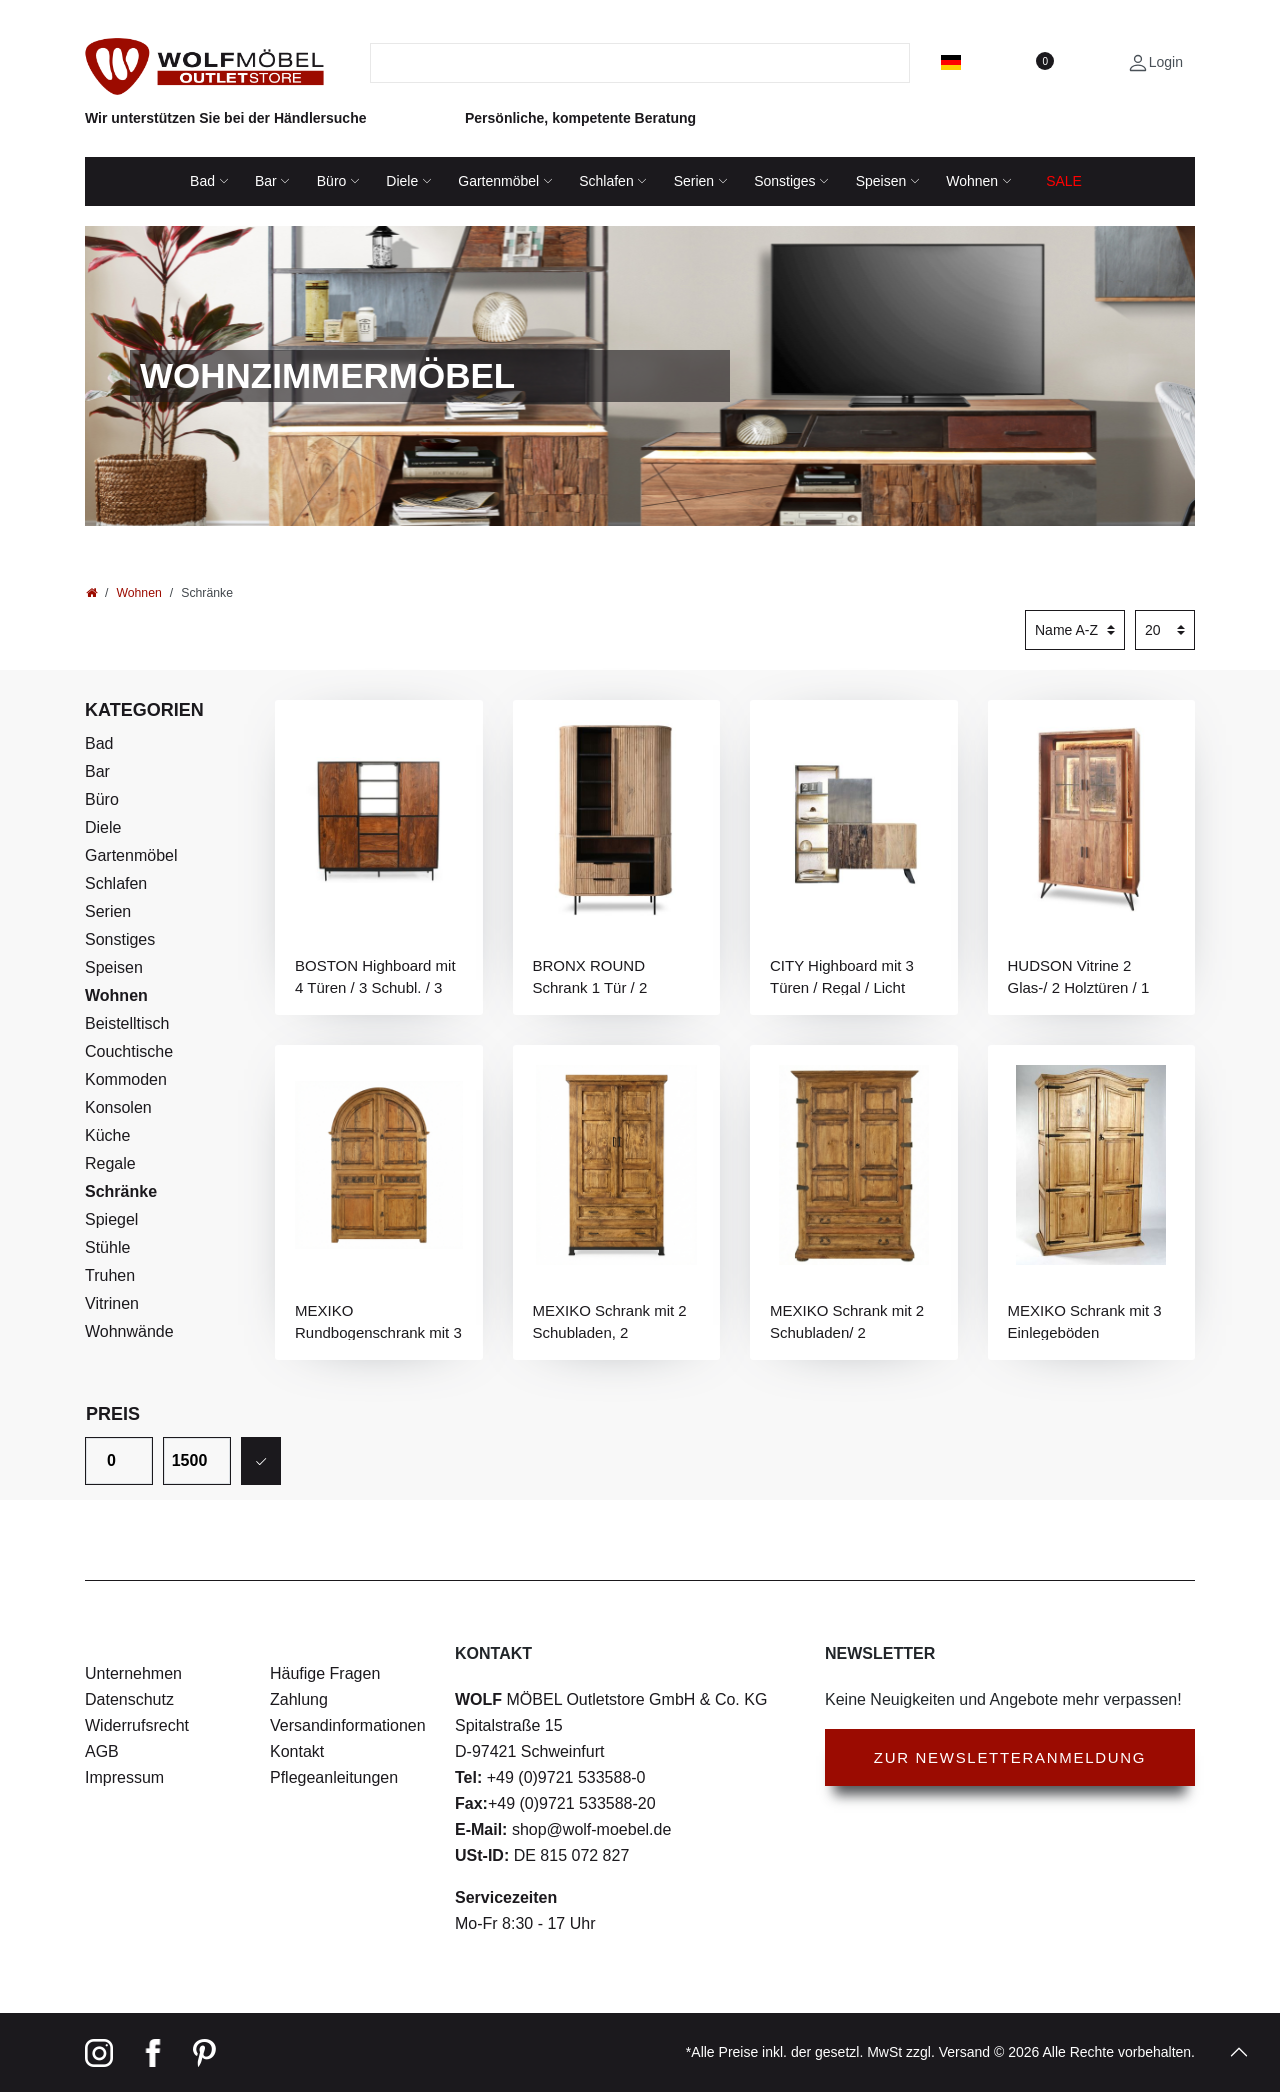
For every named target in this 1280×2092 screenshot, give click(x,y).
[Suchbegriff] (628, 63)
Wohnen (972, 181)
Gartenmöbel (498, 181)
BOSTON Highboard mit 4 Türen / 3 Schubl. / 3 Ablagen (375, 976)
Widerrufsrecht (137, 1725)
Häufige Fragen (325, 1673)
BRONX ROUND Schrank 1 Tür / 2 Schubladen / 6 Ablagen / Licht (616, 976)
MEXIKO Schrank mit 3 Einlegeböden (1085, 1321)
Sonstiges (784, 181)
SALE (1064, 181)
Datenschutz (129, 1699)
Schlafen (606, 181)
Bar (266, 181)
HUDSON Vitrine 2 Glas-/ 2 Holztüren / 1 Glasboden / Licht (1079, 976)
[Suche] (897, 63)
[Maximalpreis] (197, 1461)
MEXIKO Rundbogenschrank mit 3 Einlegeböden (378, 1321)
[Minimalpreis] (119, 1461)
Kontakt (297, 1751)
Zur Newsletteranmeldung (1010, 1757)
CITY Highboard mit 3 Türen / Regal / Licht (842, 976)
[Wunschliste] (1044, 62)
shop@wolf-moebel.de (589, 1829)
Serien (694, 181)
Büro (332, 181)
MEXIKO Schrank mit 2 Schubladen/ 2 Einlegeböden (847, 1321)
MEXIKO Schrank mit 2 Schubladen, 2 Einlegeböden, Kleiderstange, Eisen (610, 1321)
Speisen (881, 181)
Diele (402, 181)
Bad (202, 181)
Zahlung (299, 1699)
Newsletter (880, 1653)
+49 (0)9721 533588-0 (563, 1777)
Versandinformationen (348, 1725)
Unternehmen (133, 1673)
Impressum (124, 1777)
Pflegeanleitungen (334, 1777)
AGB (102, 1751)
